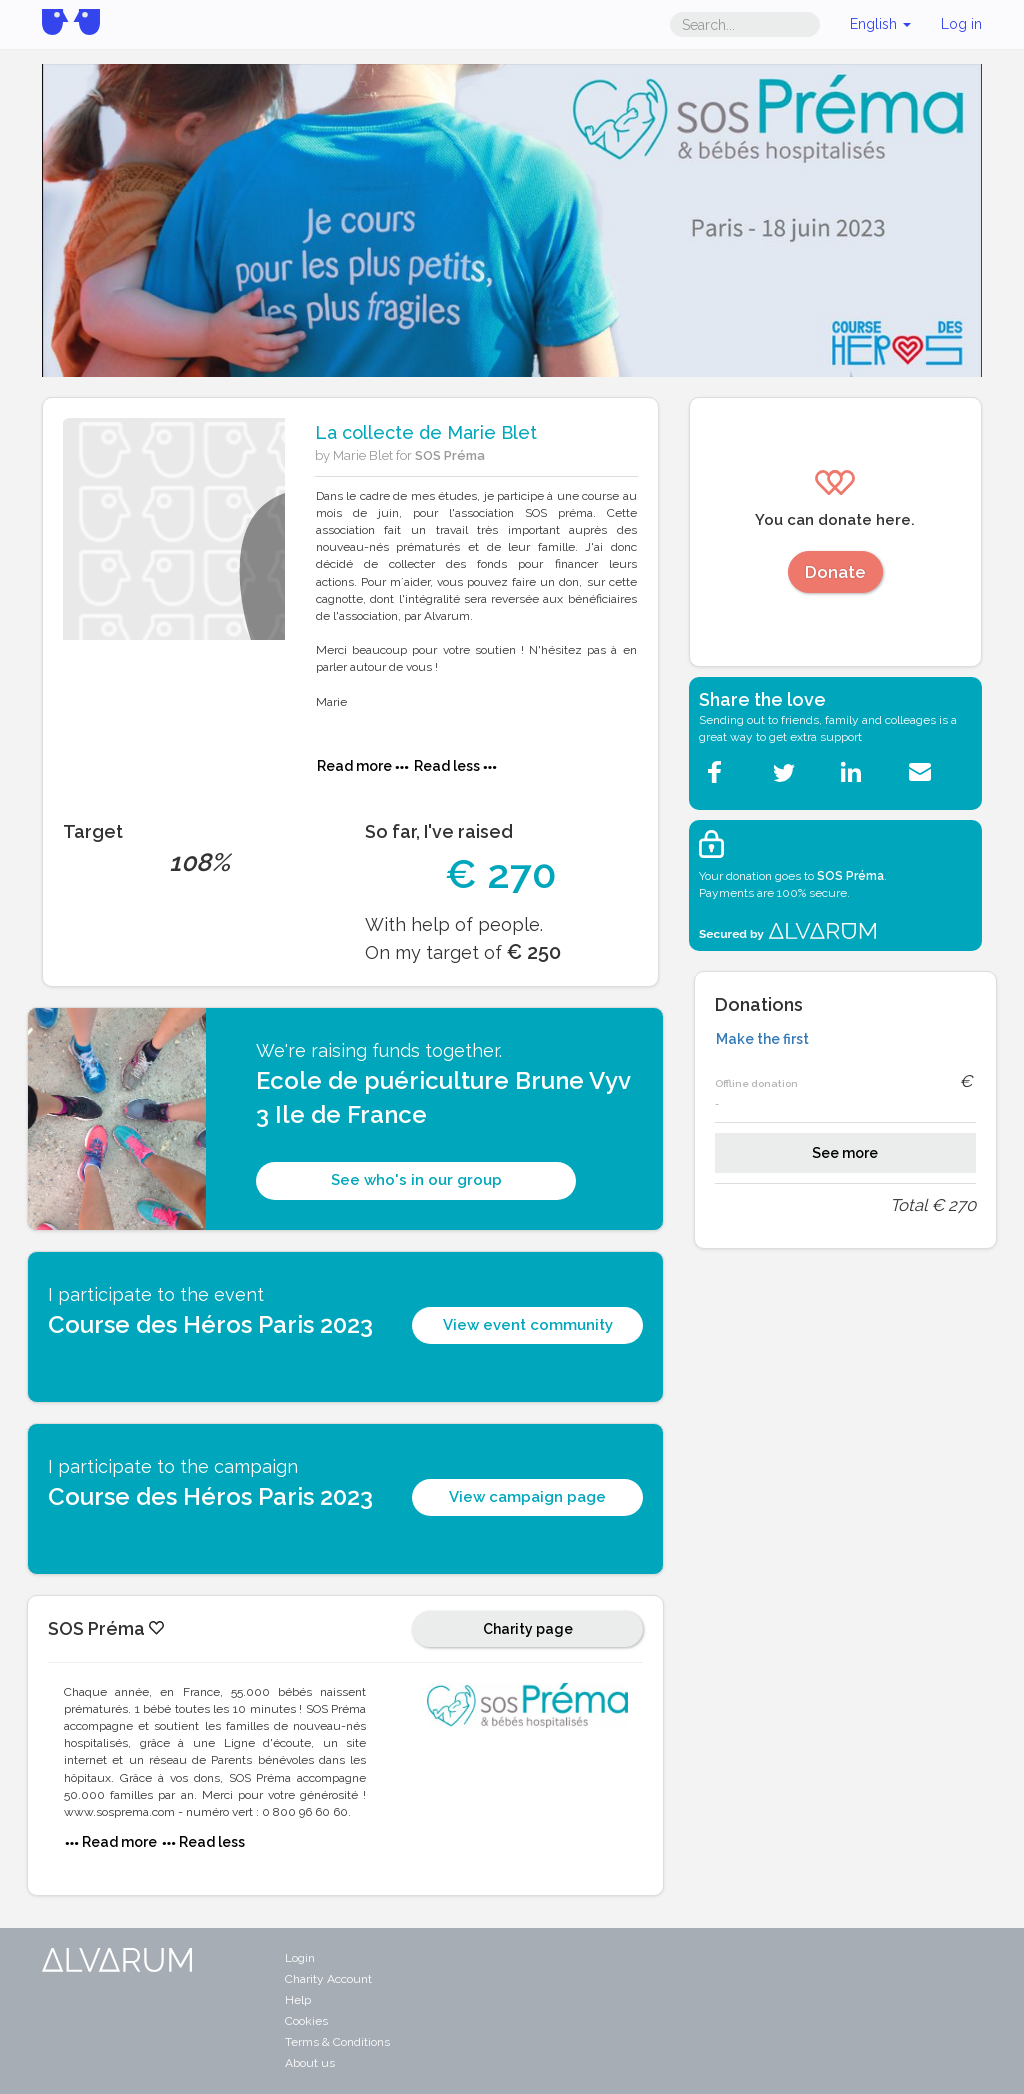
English (880, 24)
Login (300, 1958)
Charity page (528, 1629)
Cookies (306, 2021)
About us (310, 2063)
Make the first (762, 1039)
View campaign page (527, 1497)
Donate (835, 572)
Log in (961, 24)
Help (298, 2000)
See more (845, 1153)
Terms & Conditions (337, 2042)
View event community (528, 1325)
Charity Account (328, 1979)
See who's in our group (416, 1180)
